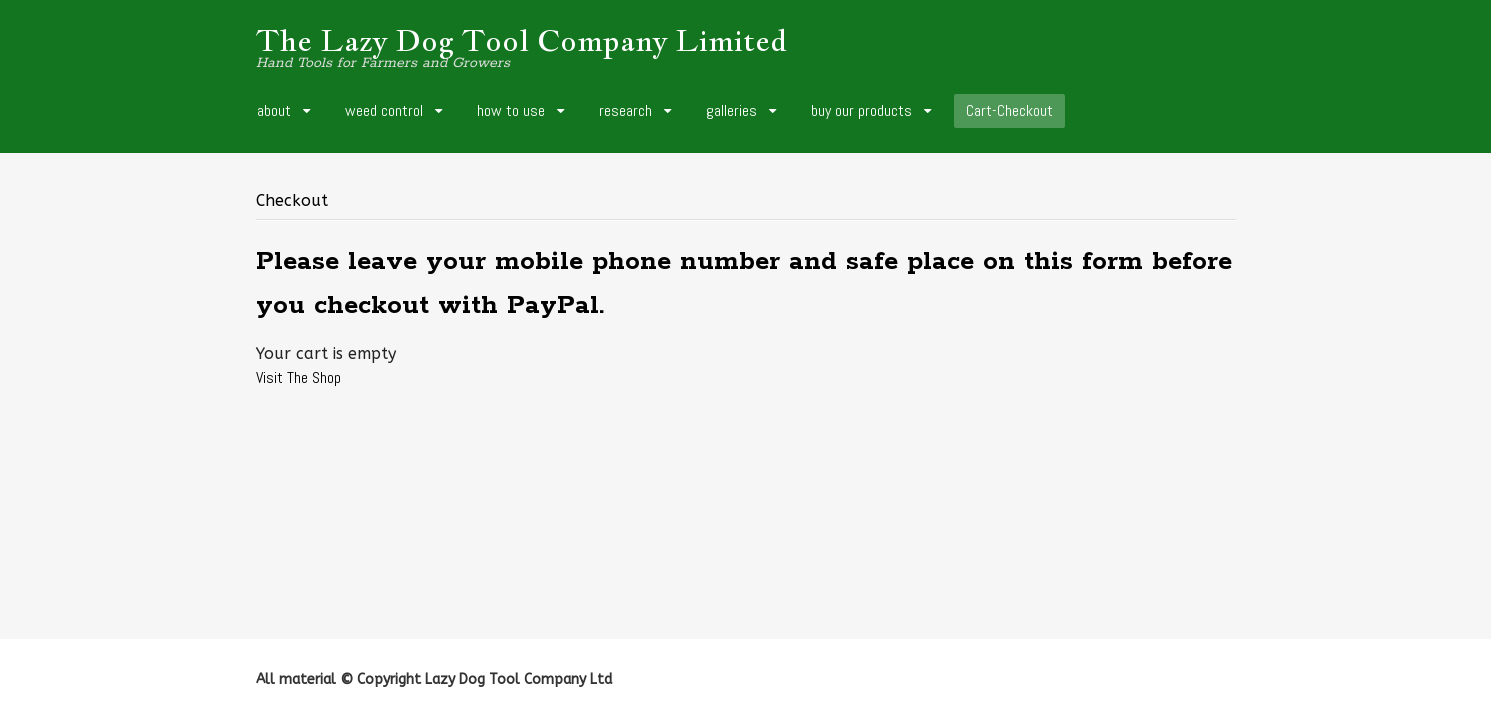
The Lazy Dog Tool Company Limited (521, 40)
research (625, 110)
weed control (384, 110)
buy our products (861, 110)
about (274, 110)
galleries (731, 110)
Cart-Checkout (1009, 110)
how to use (511, 110)
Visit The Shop (298, 377)
